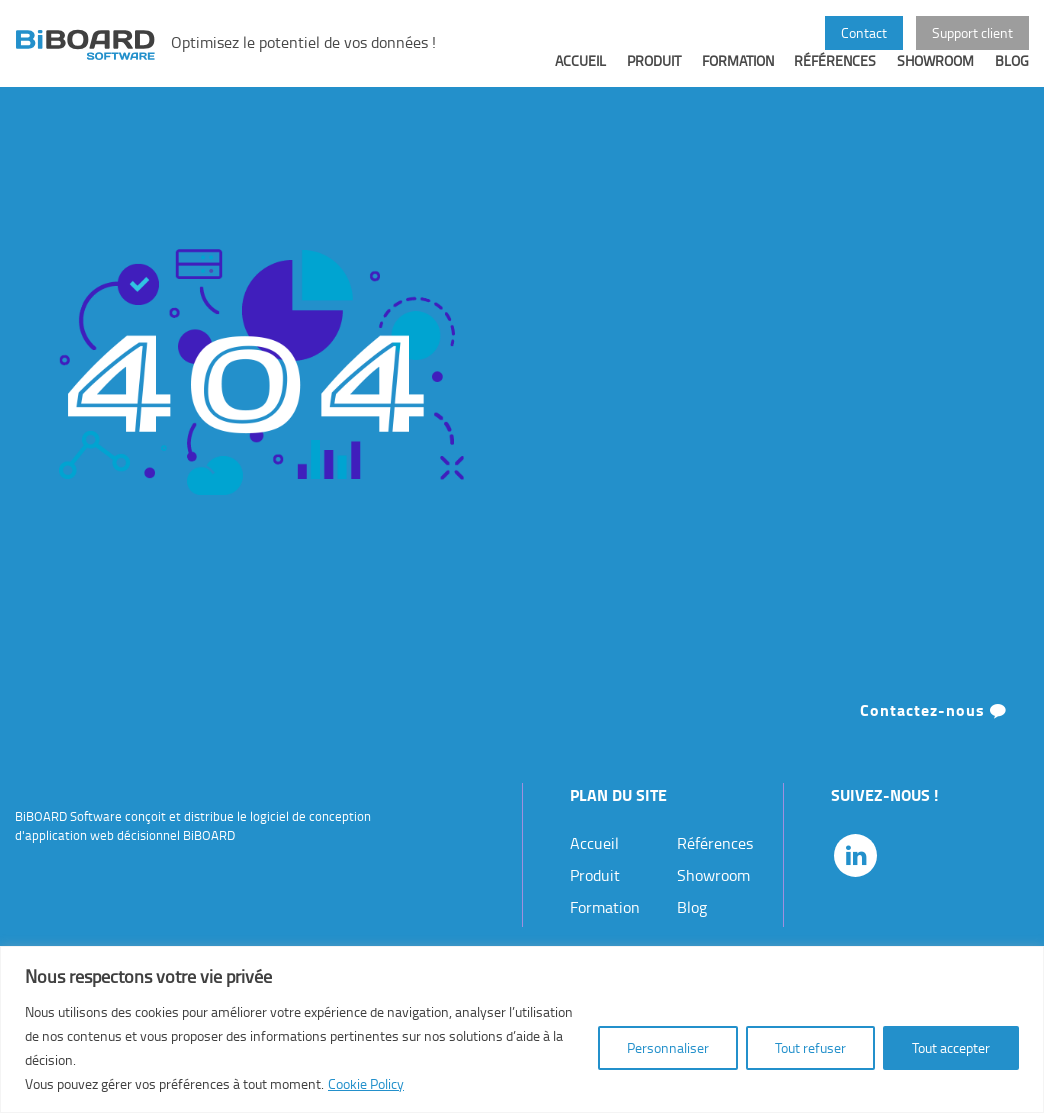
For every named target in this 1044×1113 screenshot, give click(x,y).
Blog (1012, 76)
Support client (972, 32)
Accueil (580, 76)
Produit (654, 76)
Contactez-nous (933, 725)
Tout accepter (951, 1047)
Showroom (935, 76)
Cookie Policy (366, 1083)
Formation (738, 76)
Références (835, 76)
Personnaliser (668, 1047)
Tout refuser (810, 1047)
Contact (864, 32)
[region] (522, 1029)
